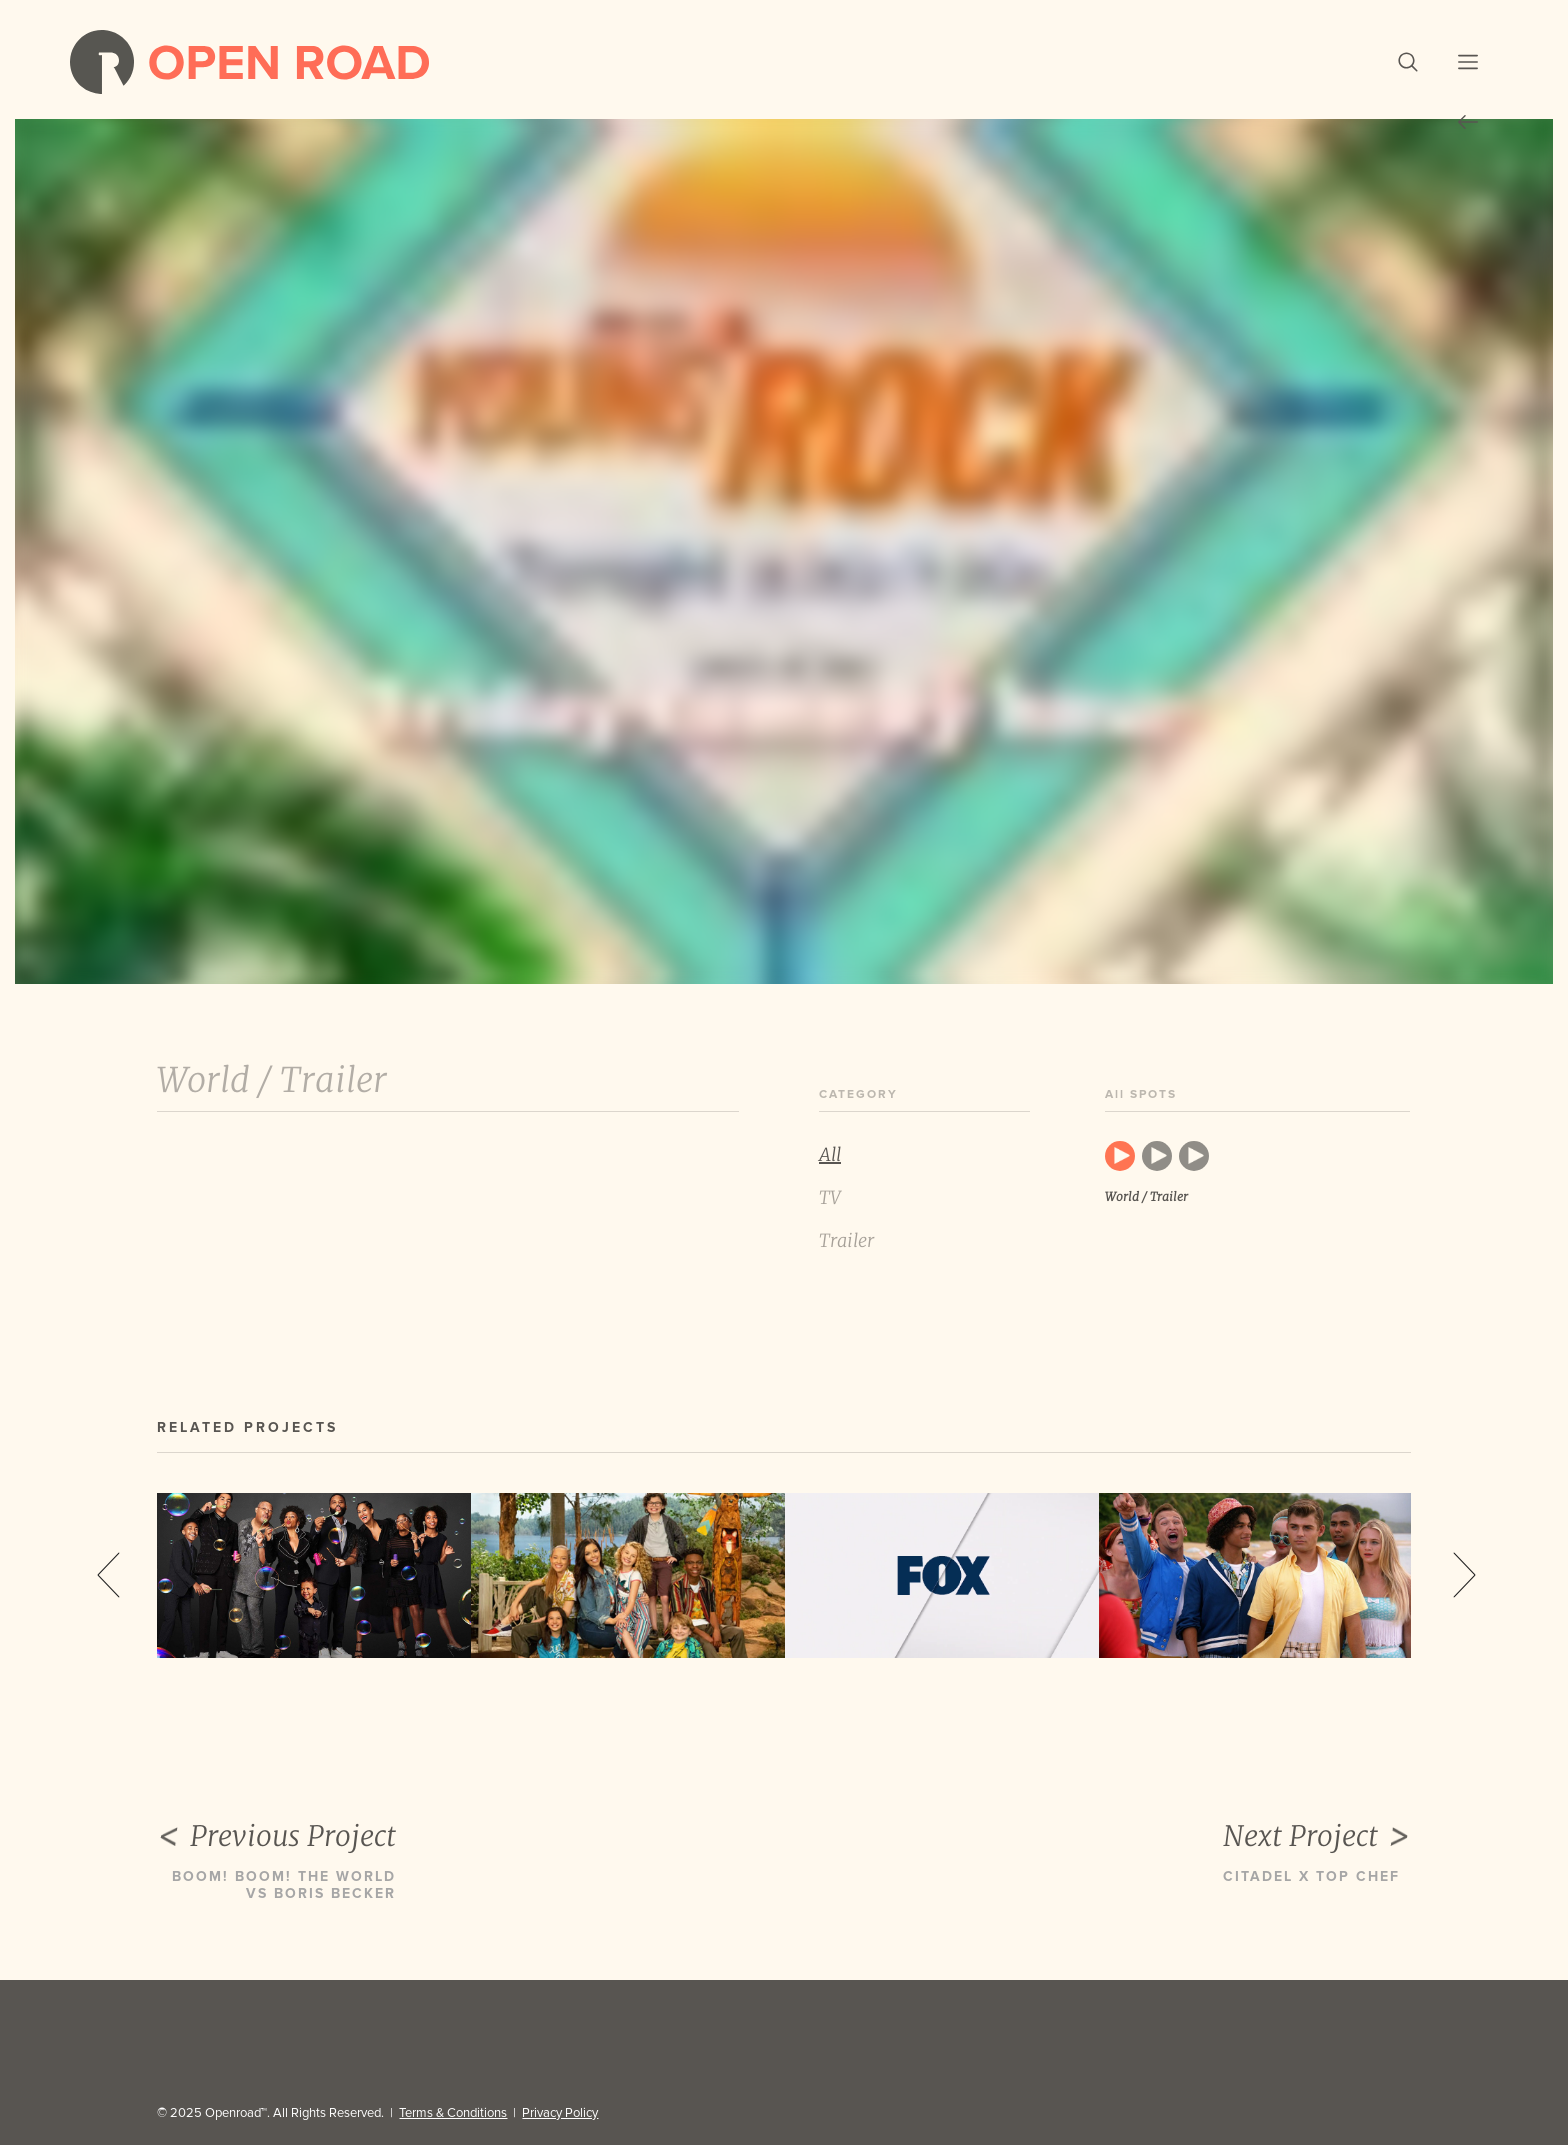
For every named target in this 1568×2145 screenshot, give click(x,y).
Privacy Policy (560, 2113)
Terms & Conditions (453, 2113)
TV (830, 1197)
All (830, 1154)
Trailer (846, 1240)
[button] (1408, 62)
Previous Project (276, 1837)
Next (1464, 1575)
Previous (108, 1575)
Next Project (1317, 1837)
